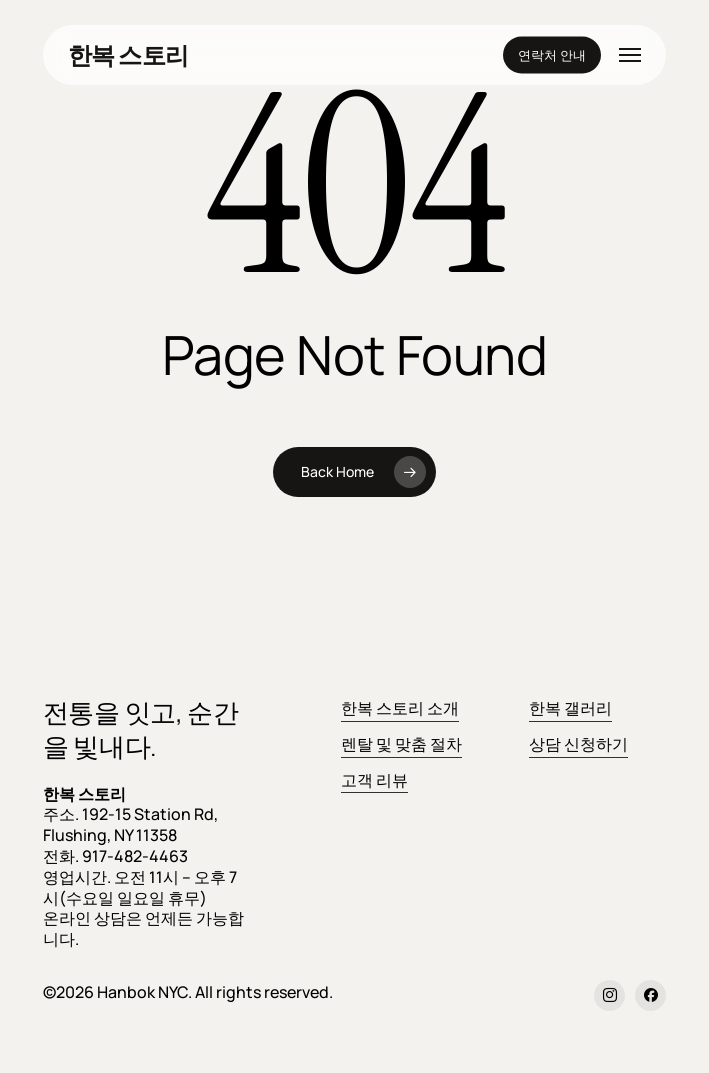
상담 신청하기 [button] (578, 744)
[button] (630, 55)
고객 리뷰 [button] (374, 780)
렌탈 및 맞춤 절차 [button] (401, 744)
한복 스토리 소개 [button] (400, 708)
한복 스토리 (128, 55)
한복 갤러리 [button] (570, 708)
